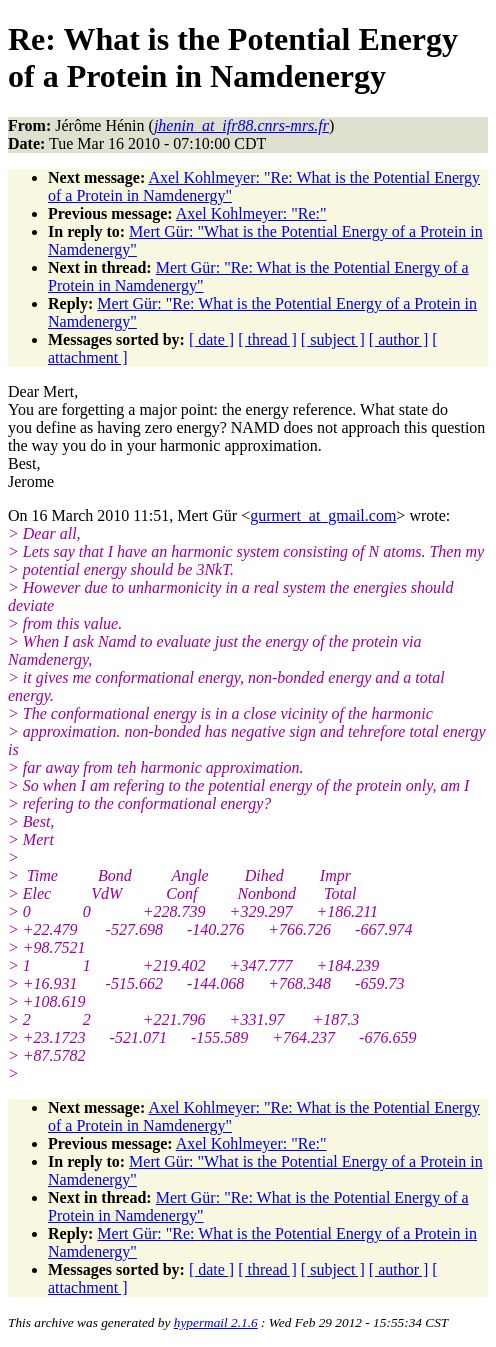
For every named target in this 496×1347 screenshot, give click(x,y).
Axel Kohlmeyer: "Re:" (251, 213)
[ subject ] (333, 339)
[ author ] (399, 339)
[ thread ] (267, 339)
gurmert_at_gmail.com (323, 515)
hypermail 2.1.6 (216, 1322)
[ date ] (211, 339)
